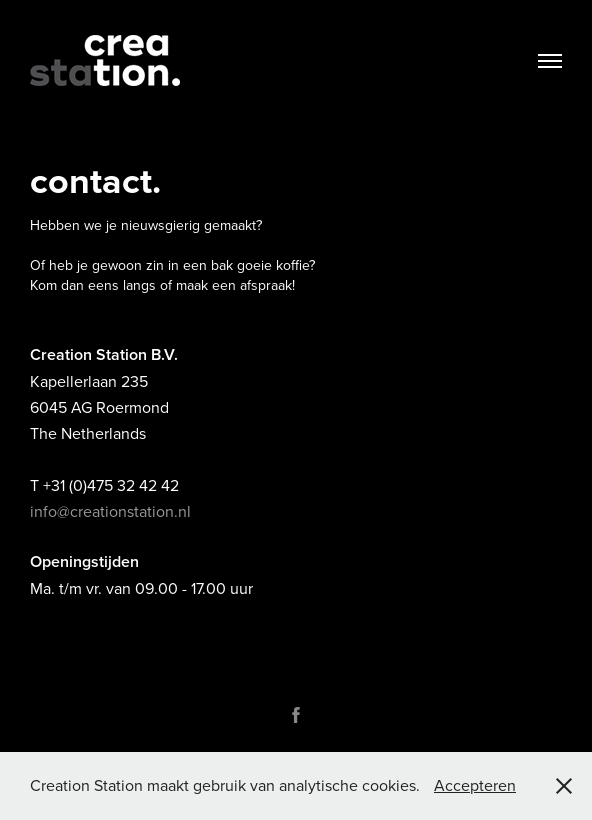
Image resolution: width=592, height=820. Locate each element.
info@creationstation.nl (110, 511)
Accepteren (475, 785)
